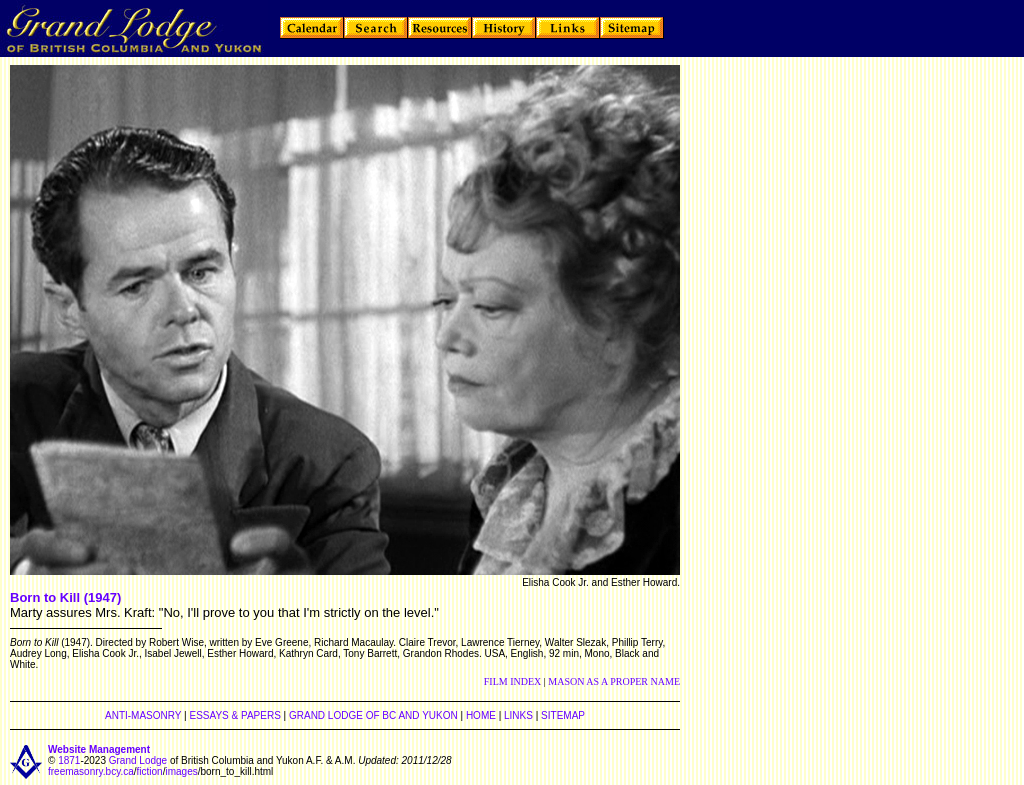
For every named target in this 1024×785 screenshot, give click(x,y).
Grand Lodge (138, 760)
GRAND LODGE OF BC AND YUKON (373, 715)
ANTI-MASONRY (143, 715)
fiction (150, 771)
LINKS (518, 715)
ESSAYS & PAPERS (234, 715)
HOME (481, 715)
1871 (69, 760)
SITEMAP (563, 715)
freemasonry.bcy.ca (91, 771)
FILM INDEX (513, 681)
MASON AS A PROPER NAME (614, 681)
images (181, 771)
